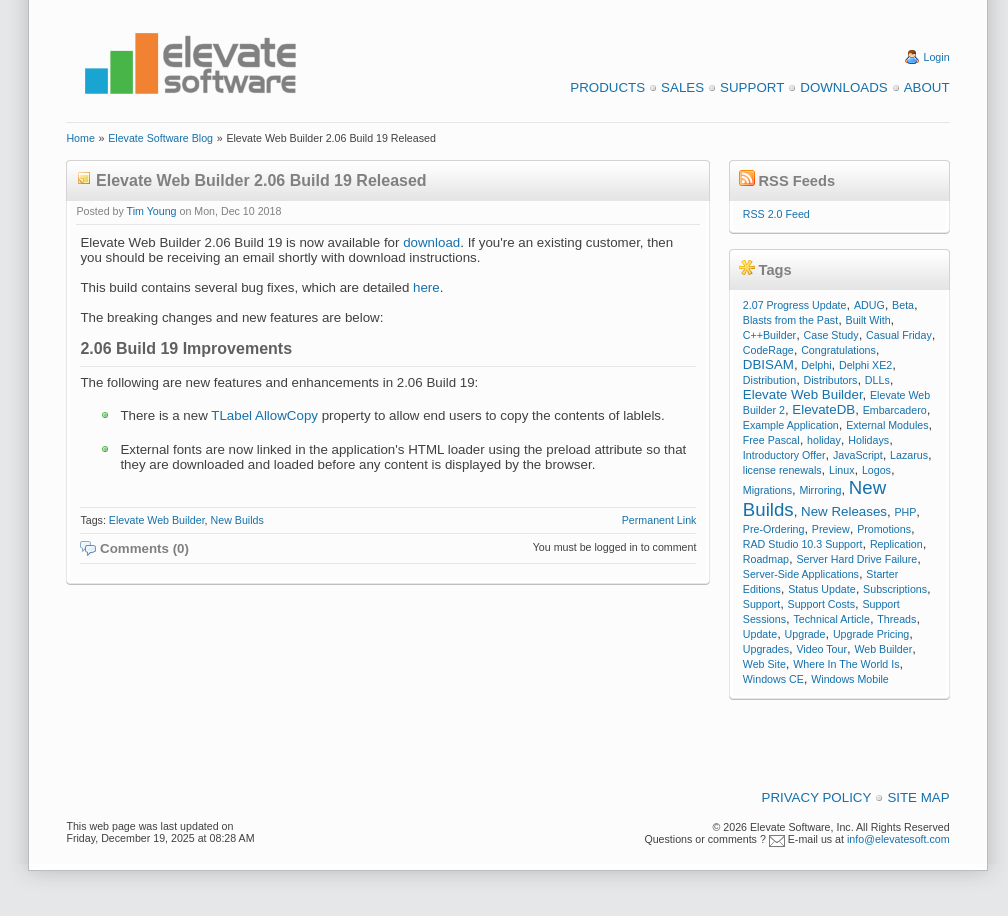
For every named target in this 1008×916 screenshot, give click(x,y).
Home (80, 138)
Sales (682, 87)
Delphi (816, 365)
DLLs (877, 380)
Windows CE (773, 679)
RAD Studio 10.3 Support (803, 544)
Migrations (767, 490)
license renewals (782, 470)
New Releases (844, 511)
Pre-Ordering (774, 529)
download (431, 242)
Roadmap (766, 559)
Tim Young (152, 211)
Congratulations (838, 350)
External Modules (887, 425)
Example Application (791, 425)
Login (937, 57)
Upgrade (805, 634)
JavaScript (858, 455)
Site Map (918, 797)
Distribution (769, 380)
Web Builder (883, 649)
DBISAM (768, 364)
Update (760, 634)
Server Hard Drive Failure (856, 559)
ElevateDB (823, 409)
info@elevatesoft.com (898, 839)
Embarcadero (895, 410)
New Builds (237, 520)
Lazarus (909, 455)
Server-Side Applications (801, 574)
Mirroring (820, 490)
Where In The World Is (846, 664)
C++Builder (769, 335)
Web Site (764, 664)
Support (752, 87)
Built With (868, 320)
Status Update (822, 589)
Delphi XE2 (865, 365)
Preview (831, 529)
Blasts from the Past (790, 320)
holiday (824, 440)
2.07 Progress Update (795, 305)
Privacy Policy (817, 797)
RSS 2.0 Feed (776, 214)
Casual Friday (899, 335)
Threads (896, 619)
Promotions (884, 529)
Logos (876, 470)
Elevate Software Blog (160, 138)
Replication (896, 544)
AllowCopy (286, 415)
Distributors (831, 380)
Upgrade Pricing (871, 634)
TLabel (231, 415)
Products (607, 87)
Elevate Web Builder (157, 520)
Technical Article (831, 619)
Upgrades (766, 649)
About (927, 87)
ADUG (869, 305)
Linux (841, 470)
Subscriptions (895, 589)
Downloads (843, 87)
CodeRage (768, 350)
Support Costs (822, 604)
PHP (905, 512)
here (426, 287)
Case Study (831, 335)
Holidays (868, 440)
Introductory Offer (784, 455)
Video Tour (821, 649)
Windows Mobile (850, 679)
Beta (903, 305)
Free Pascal (771, 440)
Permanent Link (659, 520)
